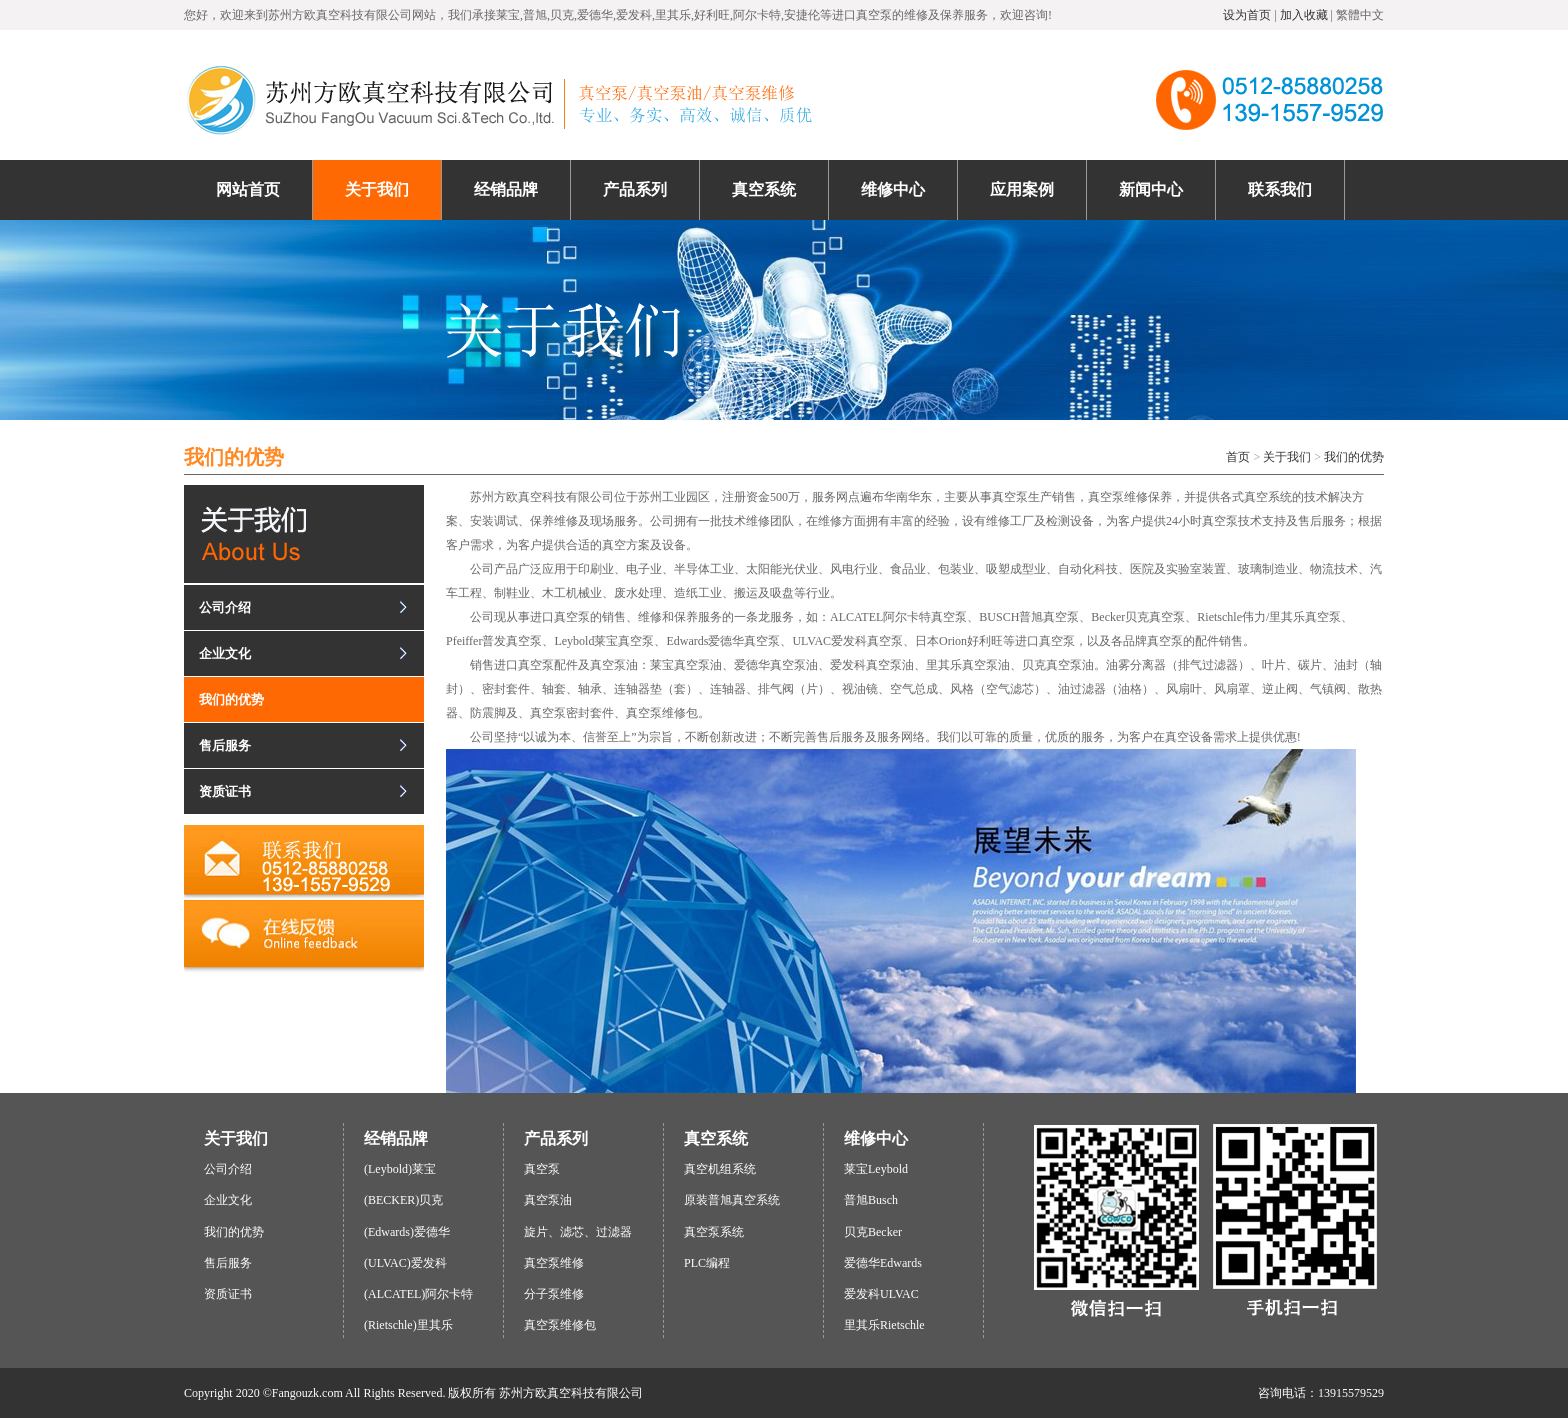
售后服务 (225, 745)
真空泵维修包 (560, 1325)
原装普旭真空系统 (732, 1200)
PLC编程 (707, 1263)
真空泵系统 (714, 1232)
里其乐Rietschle (884, 1325)
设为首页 (1247, 15)
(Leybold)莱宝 (400, 1169)
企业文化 (225, 653)
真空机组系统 (720, 1169)
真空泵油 (548, 1200)
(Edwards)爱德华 (407, 1232)
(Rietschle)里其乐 (408, 1325)
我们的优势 (1354, 457)
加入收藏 (1304, 15)
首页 (1238, 457)
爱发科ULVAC (881, 1294)
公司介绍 (225, 607)
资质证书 (225, 791)
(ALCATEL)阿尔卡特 (418, 1294)
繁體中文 (1360, 15)
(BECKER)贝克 (403, 1200)
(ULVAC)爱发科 (405, 1263)
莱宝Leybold (876, 1169)
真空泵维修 (554, 1263)
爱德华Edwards (883, 1263)
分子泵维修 (554, 1294)
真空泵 (542, 1169)
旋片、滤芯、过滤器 (578, 1232)
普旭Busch (871, 1200)
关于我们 (1287, 457)
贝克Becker (873, 1232)
